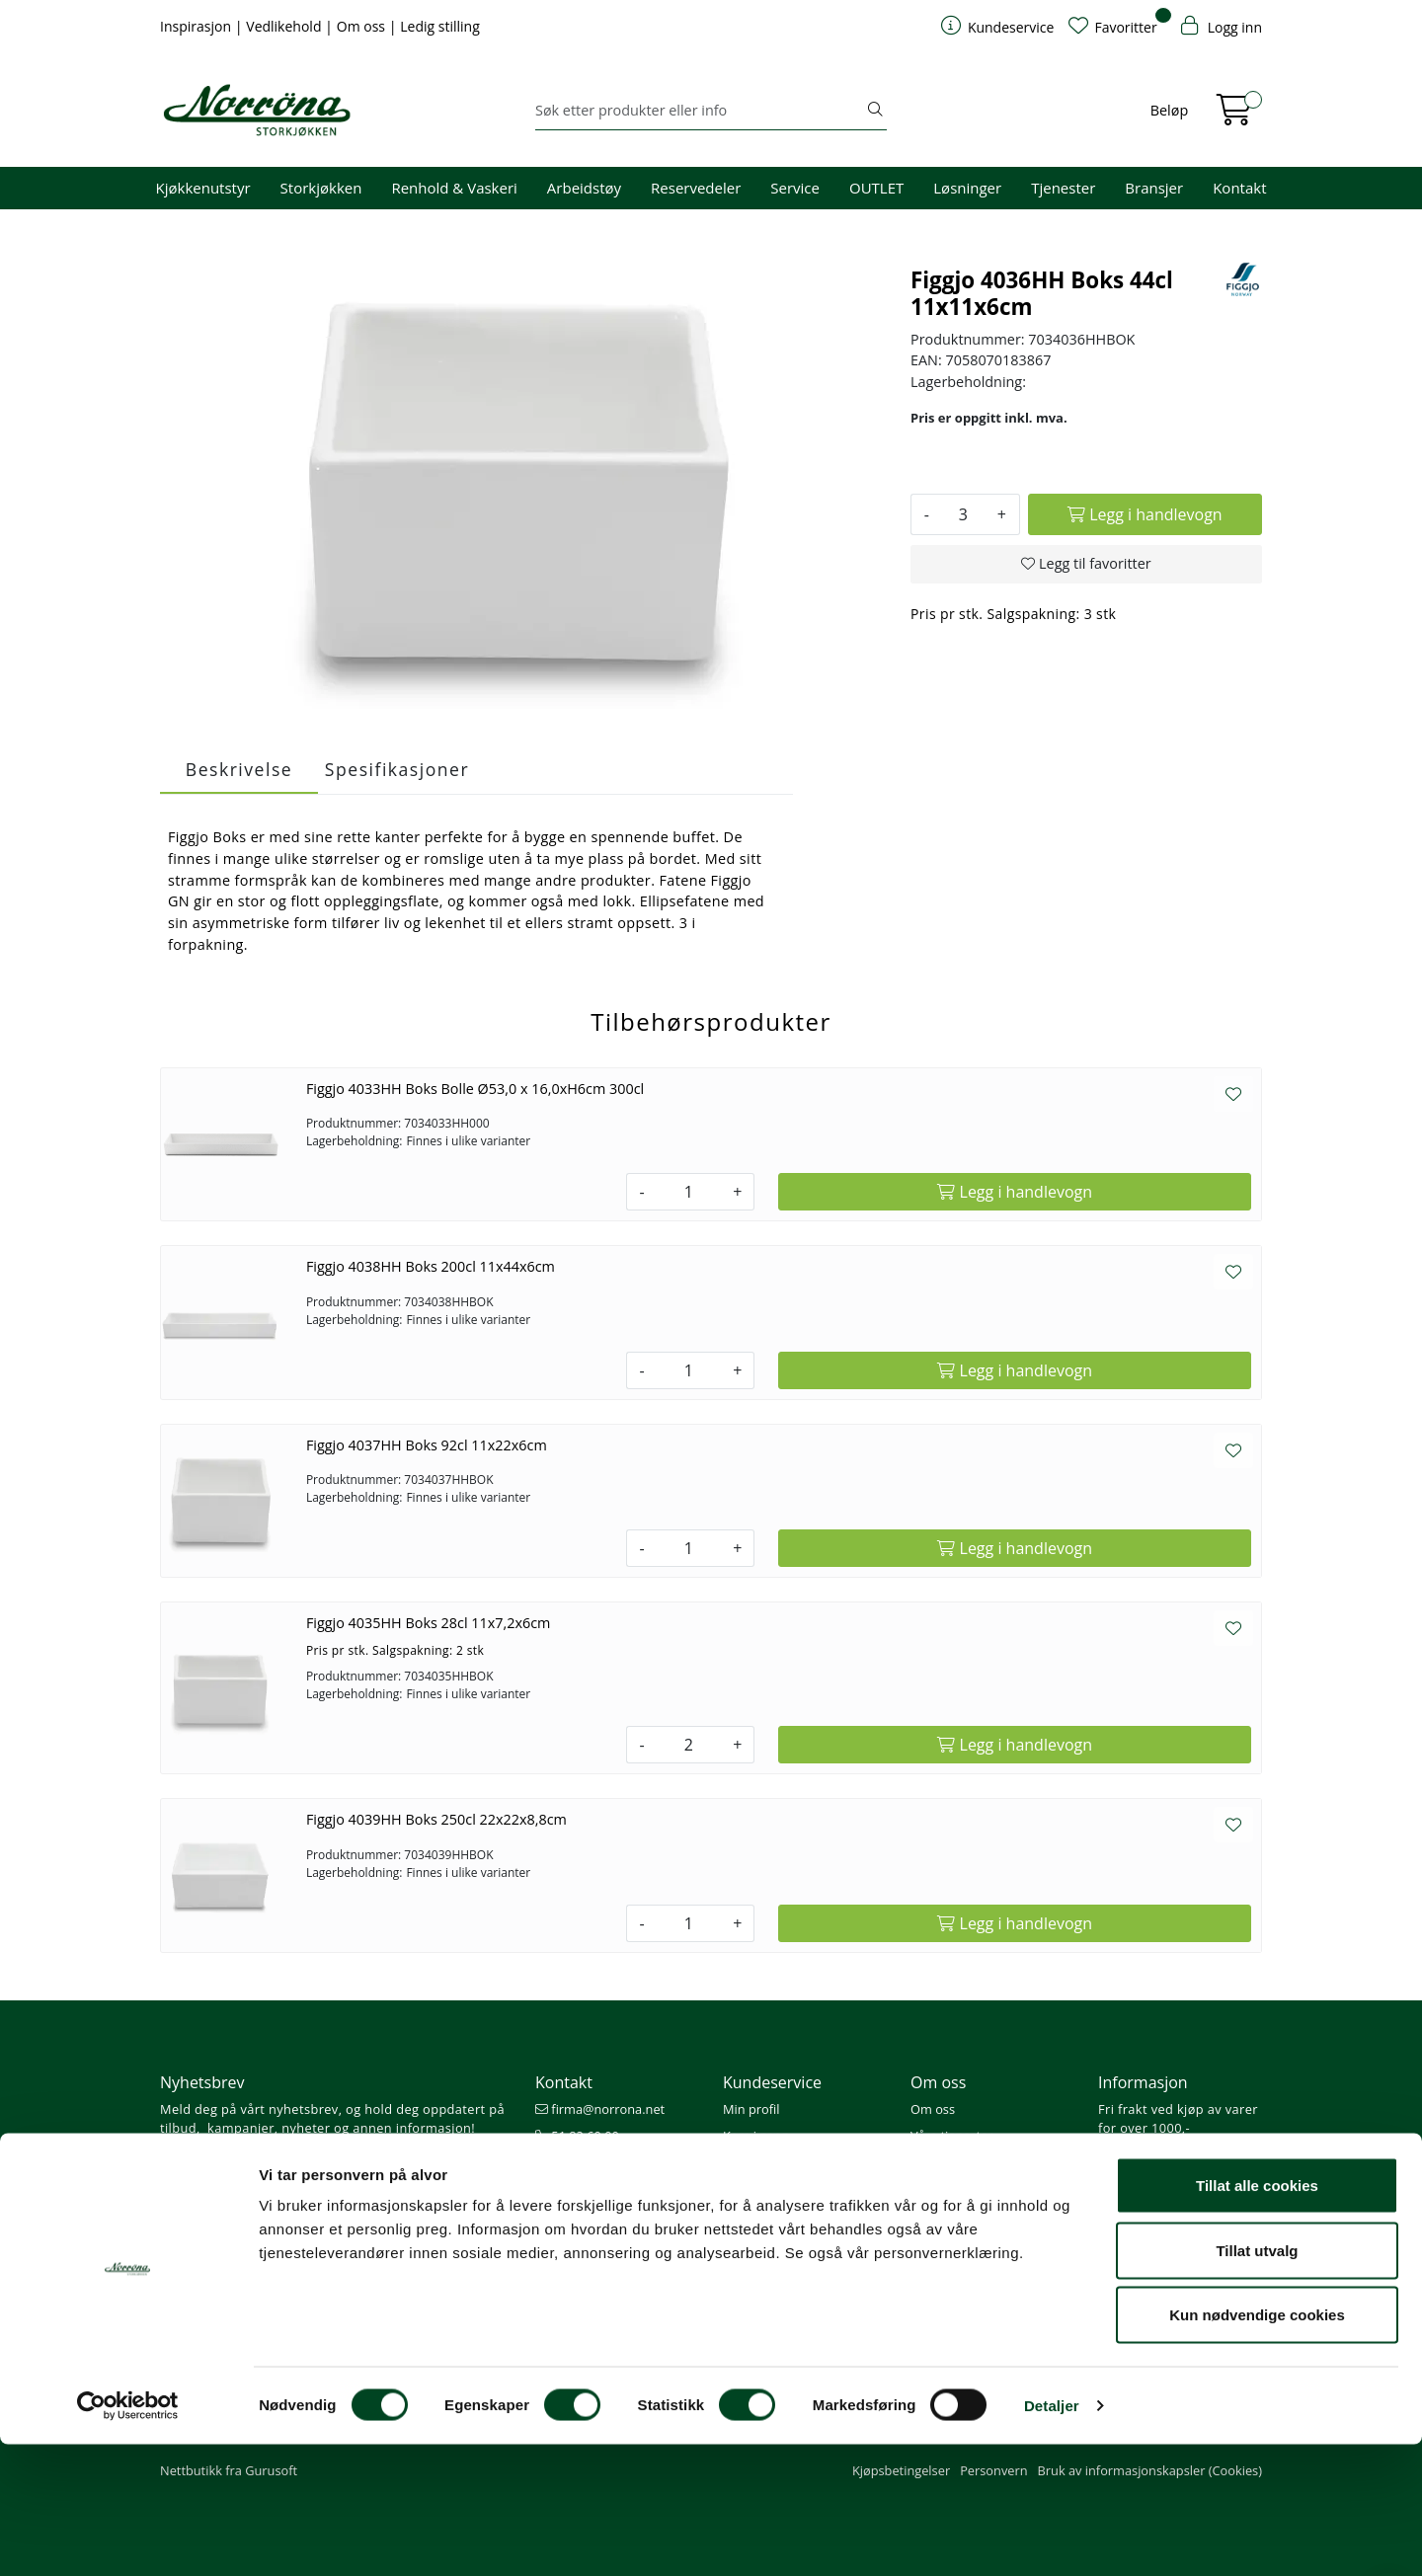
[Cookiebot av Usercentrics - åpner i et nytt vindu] (127, 2537)
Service (795, 187)
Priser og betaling (774, 2189)
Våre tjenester (951, 2136)
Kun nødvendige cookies (1257, 2446)
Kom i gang (755, 2136)
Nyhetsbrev (202, 2082)
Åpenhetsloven (954, 2189)
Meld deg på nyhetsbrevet (254, 2169)
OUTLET (876, 187)
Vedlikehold (285, 26)
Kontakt (1239, 187)
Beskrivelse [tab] (239, 769)
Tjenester (1063, 187)
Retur (739, 2243)
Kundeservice (772, 2082)
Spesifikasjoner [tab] (397, 769)
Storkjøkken (321, 187)
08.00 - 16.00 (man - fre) (613, 2162)
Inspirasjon (197, 26)
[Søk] (699, 110)
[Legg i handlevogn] (1145, 514)
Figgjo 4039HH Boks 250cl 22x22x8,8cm (436, 1819)
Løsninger (967, 187)
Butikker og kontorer (603, 2189)
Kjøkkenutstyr (203, 187)
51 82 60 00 (577, 2136)
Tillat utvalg (1257, 2382)
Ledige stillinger (956, 2216)
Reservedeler (696, 187)
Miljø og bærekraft (964, 2162)
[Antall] (963, 514)
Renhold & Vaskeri (453, 187)
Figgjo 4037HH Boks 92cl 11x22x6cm (426, 1445)
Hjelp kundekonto (775, 2162)
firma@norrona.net (600, 2109)
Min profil (751, 2109)
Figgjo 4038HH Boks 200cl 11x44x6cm (430, 1266)
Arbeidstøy (584, 187)
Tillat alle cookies (1257, 2316)
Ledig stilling (440, 26)
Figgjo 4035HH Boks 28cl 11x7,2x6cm (428, 1622)
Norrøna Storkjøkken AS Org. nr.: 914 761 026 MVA (616, 2226)
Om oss (363, 26)
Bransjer (1154, 187)
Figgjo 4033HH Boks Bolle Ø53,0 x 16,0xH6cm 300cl (475, 1088)
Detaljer (1051, 2537)
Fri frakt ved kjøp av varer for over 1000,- (1178, 2118)
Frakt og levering (772, 2216)
